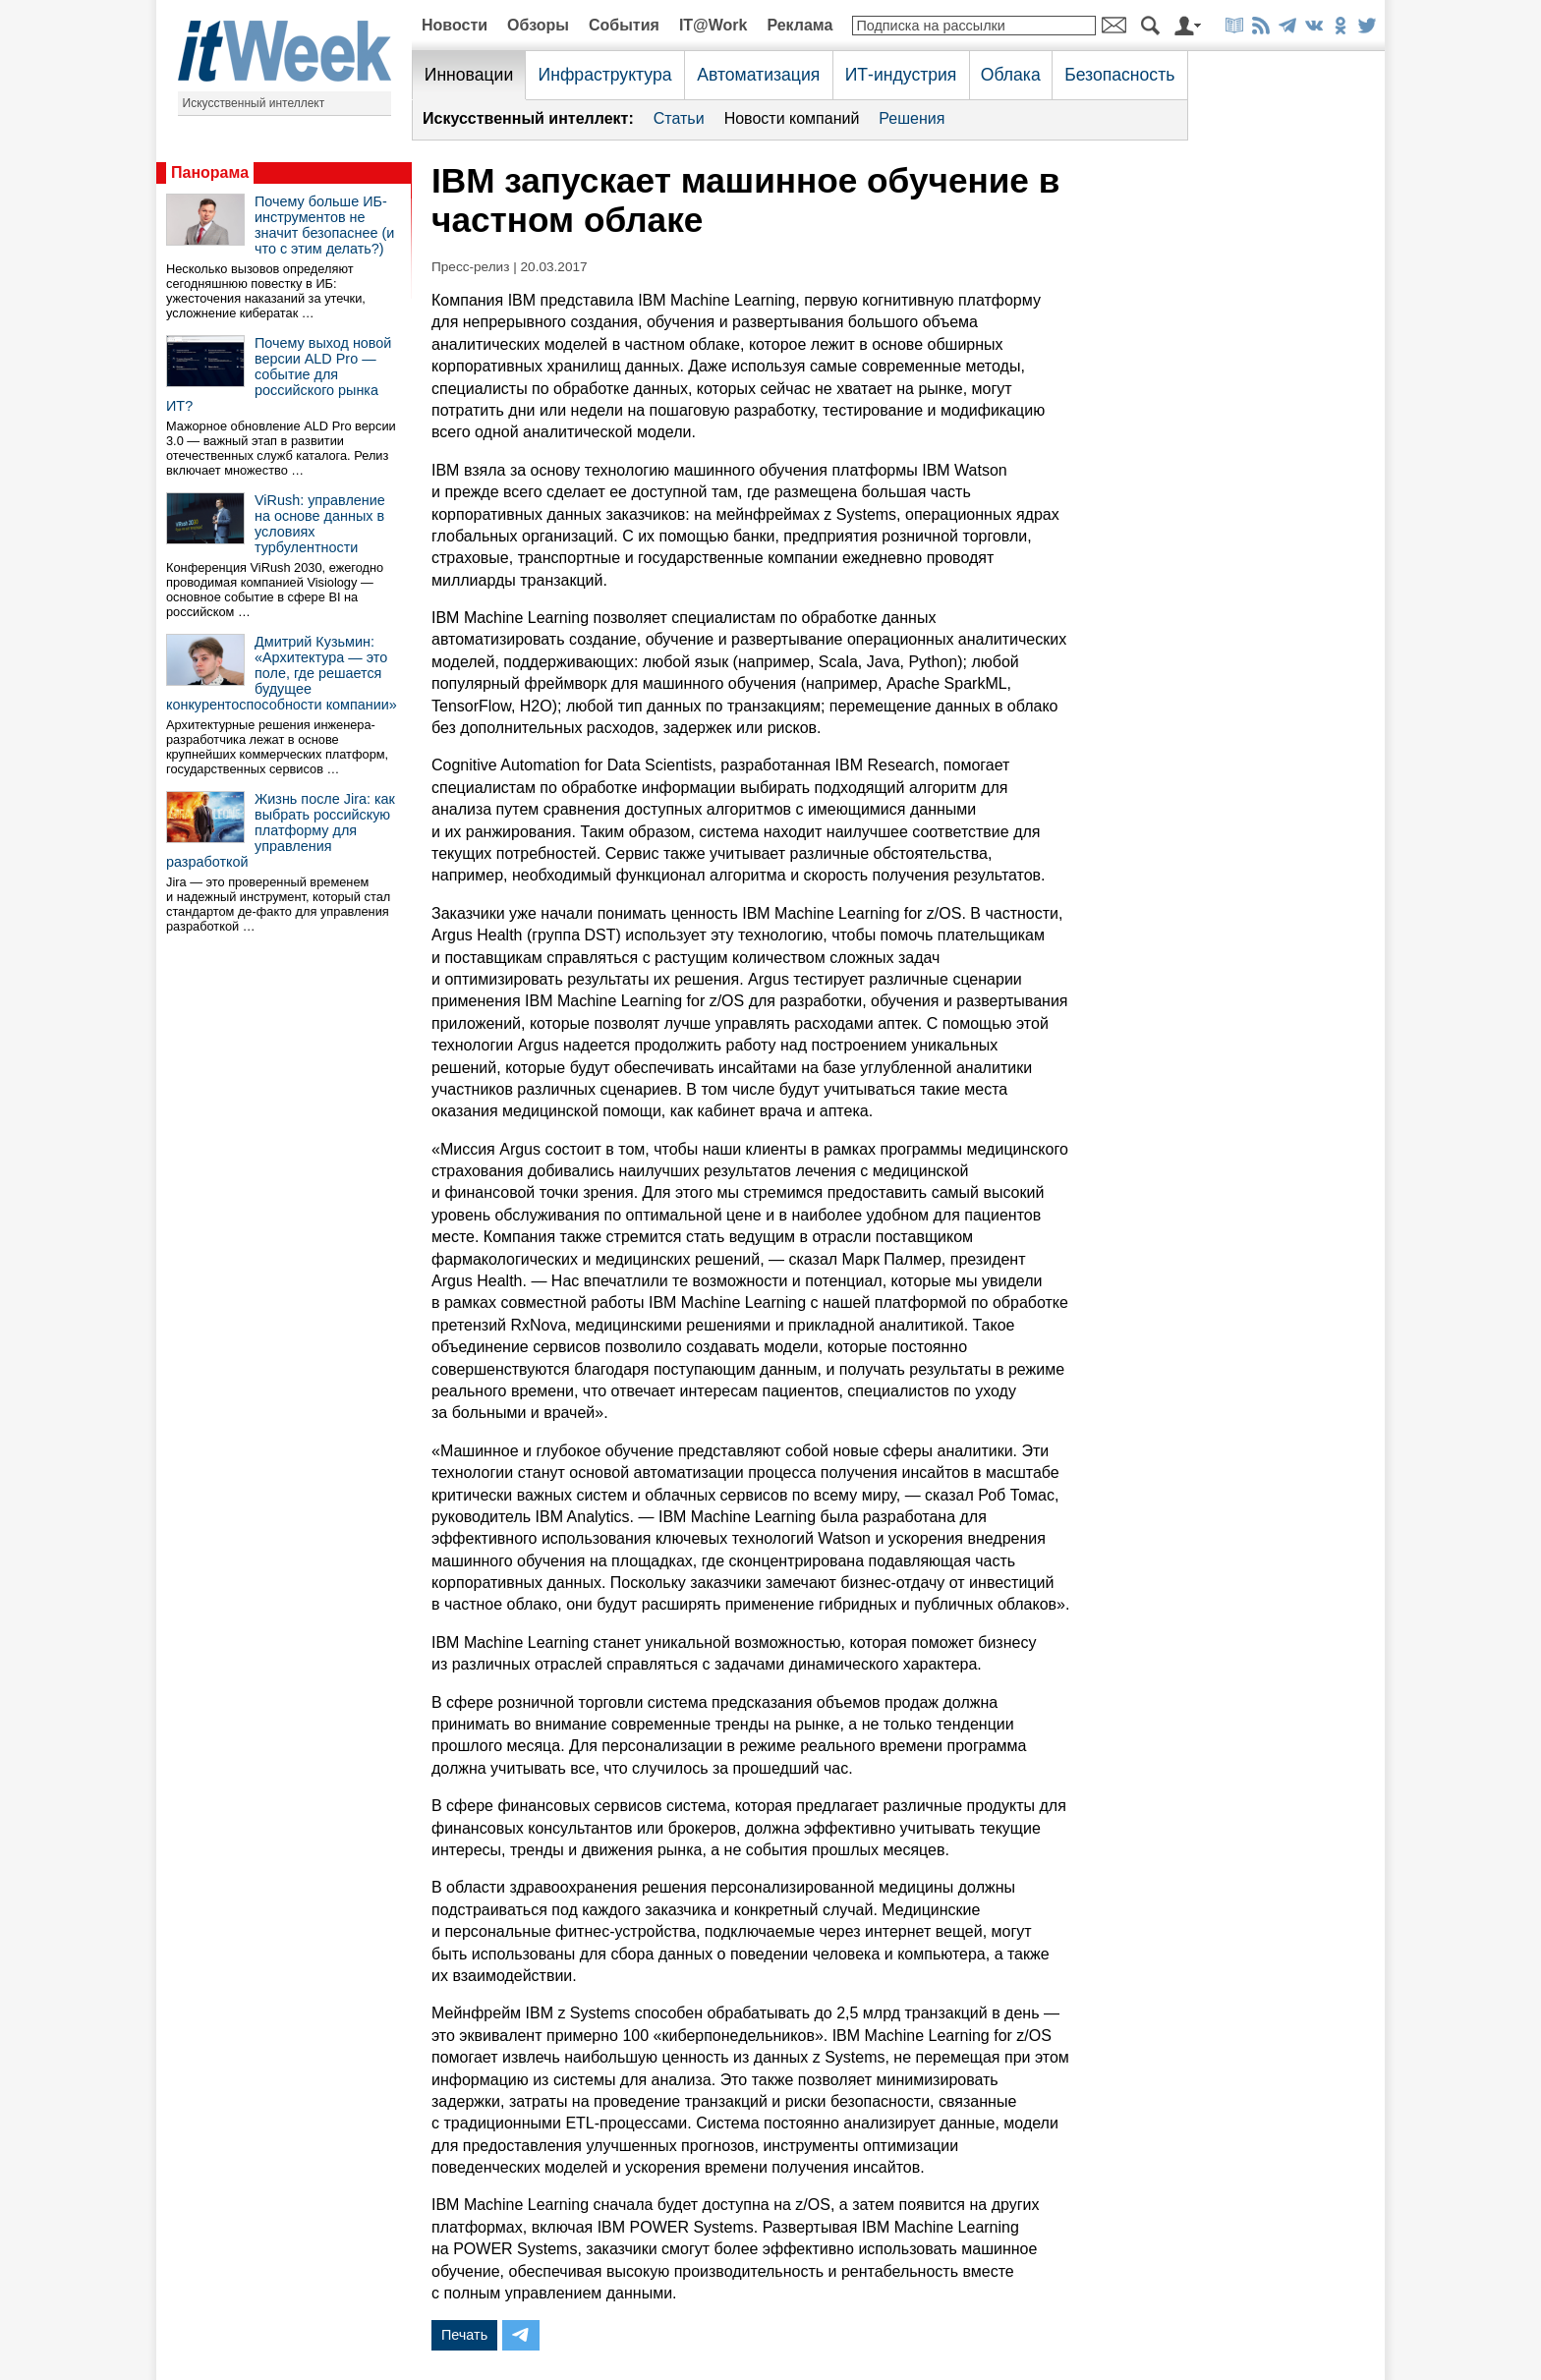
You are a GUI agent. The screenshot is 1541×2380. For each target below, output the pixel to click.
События (624, 25)
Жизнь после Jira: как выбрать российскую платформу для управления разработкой (280, 830)
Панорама (210, 172)
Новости (454, 25)
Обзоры (538, 25)
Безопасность (1119, 75)
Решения (911, 118)
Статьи (679, 118)
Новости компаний (792, 118)
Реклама (799, 25)
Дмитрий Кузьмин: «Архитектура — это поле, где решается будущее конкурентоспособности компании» (281, 673)
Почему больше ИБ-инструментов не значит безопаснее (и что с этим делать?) (324, 225)
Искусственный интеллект (254, 103)
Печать (464, 2335)
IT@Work (713, 25)
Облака (1011, 75)
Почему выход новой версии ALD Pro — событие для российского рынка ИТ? (278, 374)
